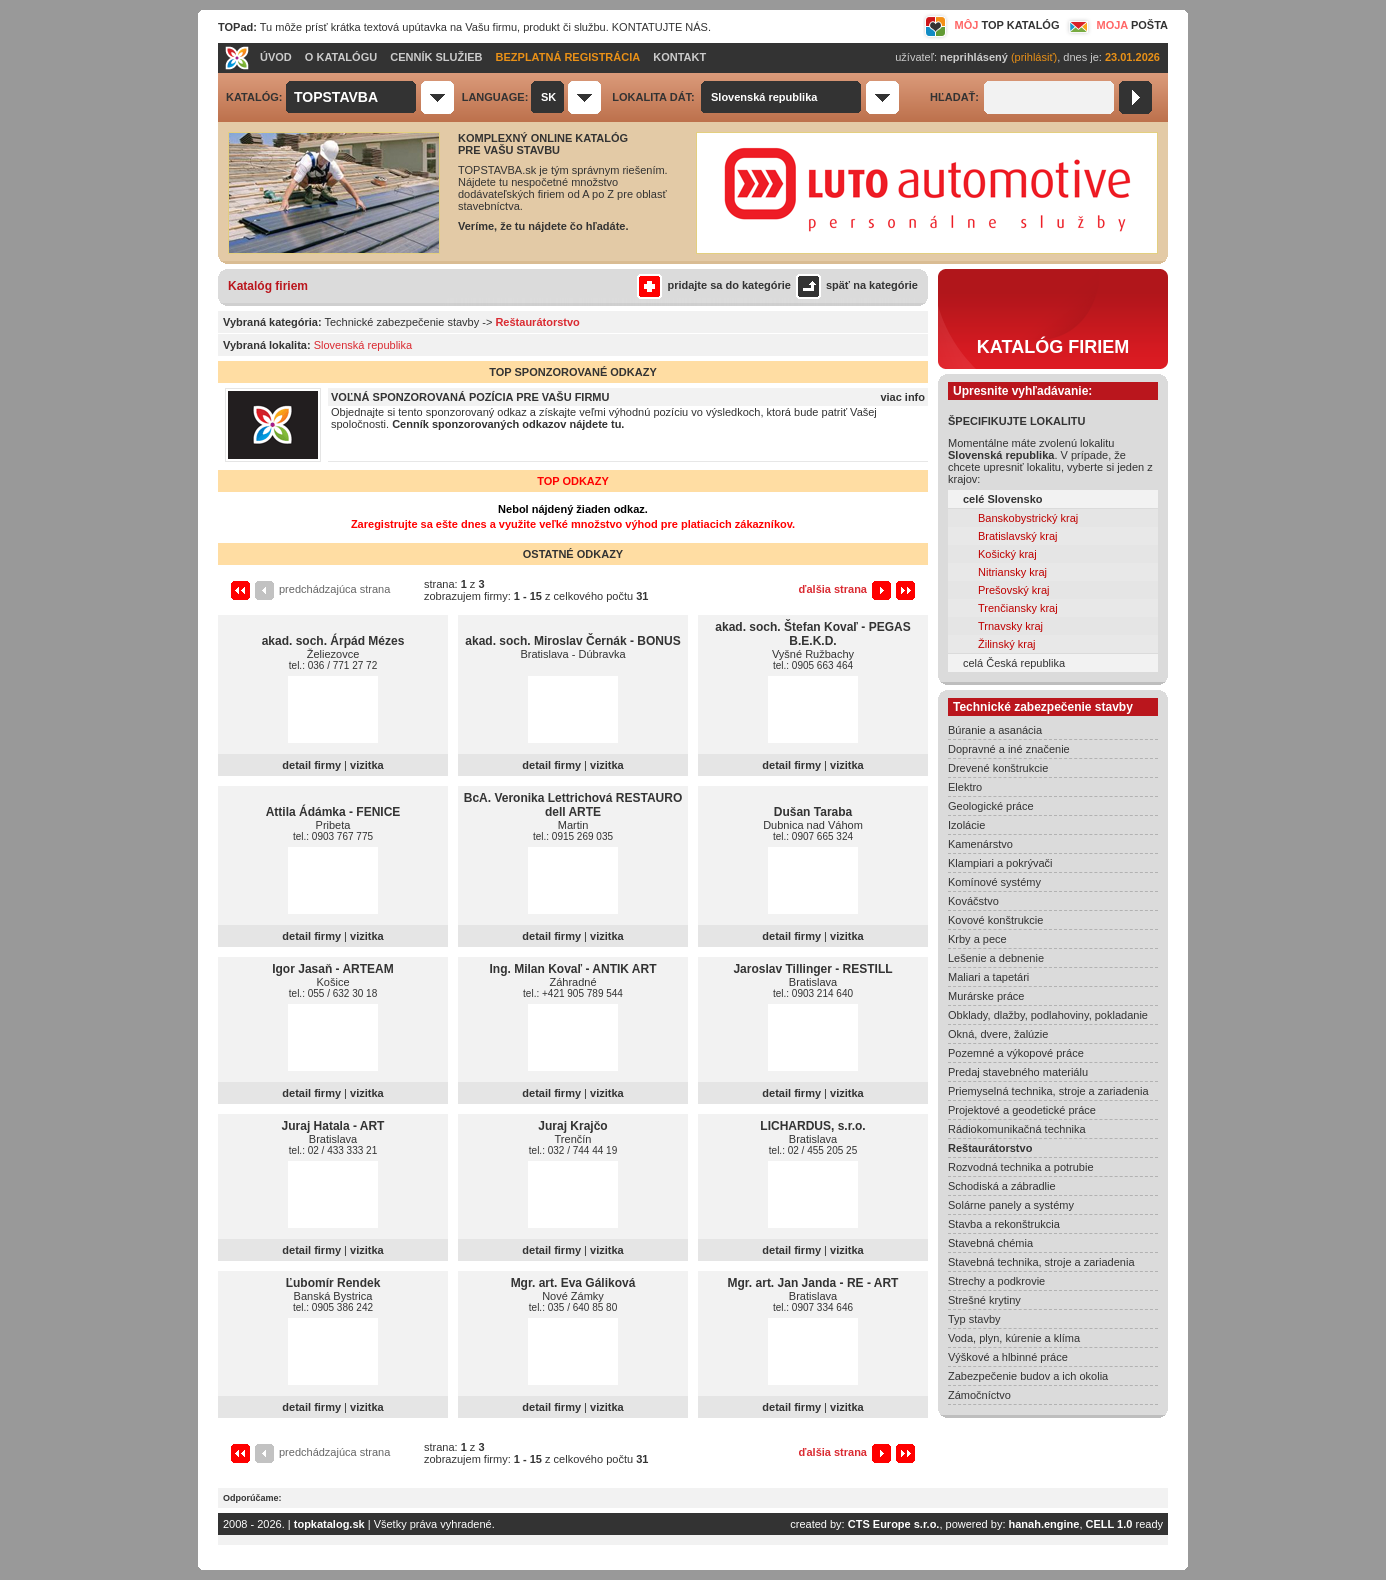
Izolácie (966, 825)
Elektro (965, 787)
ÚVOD (276, 57)
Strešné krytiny (984, 1300)
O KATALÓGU (341, 57)
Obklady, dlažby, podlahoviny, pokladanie (1048, 1015)
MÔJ (991, 25)
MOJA (1116, 25)
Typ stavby (974, 1319)
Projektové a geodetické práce (1022, 1110)
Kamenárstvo (980, 844)
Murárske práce (986, 996)
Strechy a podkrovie (996, 1281)
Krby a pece (977, 939)
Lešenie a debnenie (996, 958)
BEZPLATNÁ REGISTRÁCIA (568, 57)
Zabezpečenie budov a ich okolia (1028, 1376)
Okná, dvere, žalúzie (998, 1034)
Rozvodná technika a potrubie (1021, 1167)
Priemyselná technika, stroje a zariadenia (1048, 1091)
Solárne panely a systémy (1011, 1205)
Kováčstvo (973, 901)
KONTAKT (679, 57)
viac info (902, 397)
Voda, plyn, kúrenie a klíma (1014, 1338)
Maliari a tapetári (988, 977)
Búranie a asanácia (995, 730)
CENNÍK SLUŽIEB (436, 57)
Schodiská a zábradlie (1002, 1186)
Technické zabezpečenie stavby (402, 322)
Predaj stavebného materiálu (1018, 1072)
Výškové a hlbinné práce (1008, 1357)
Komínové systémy (994, 882)
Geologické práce (991, 806)
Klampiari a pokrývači (1000, 863)
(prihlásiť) (1034, 57)
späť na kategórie (854, 285)
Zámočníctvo (979, 1395)
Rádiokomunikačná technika (1017, 1129)
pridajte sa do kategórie (713, 285)
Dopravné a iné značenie (1009, 749)
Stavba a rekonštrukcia (1004, 1224)
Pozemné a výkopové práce (1016, 1053)
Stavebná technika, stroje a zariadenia (1041, 1262)
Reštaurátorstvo (990, 1148)
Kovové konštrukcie (995, 920)
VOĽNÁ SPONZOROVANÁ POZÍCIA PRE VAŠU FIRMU (470, 397)
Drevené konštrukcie (998, 768)
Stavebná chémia (990, 1243)
